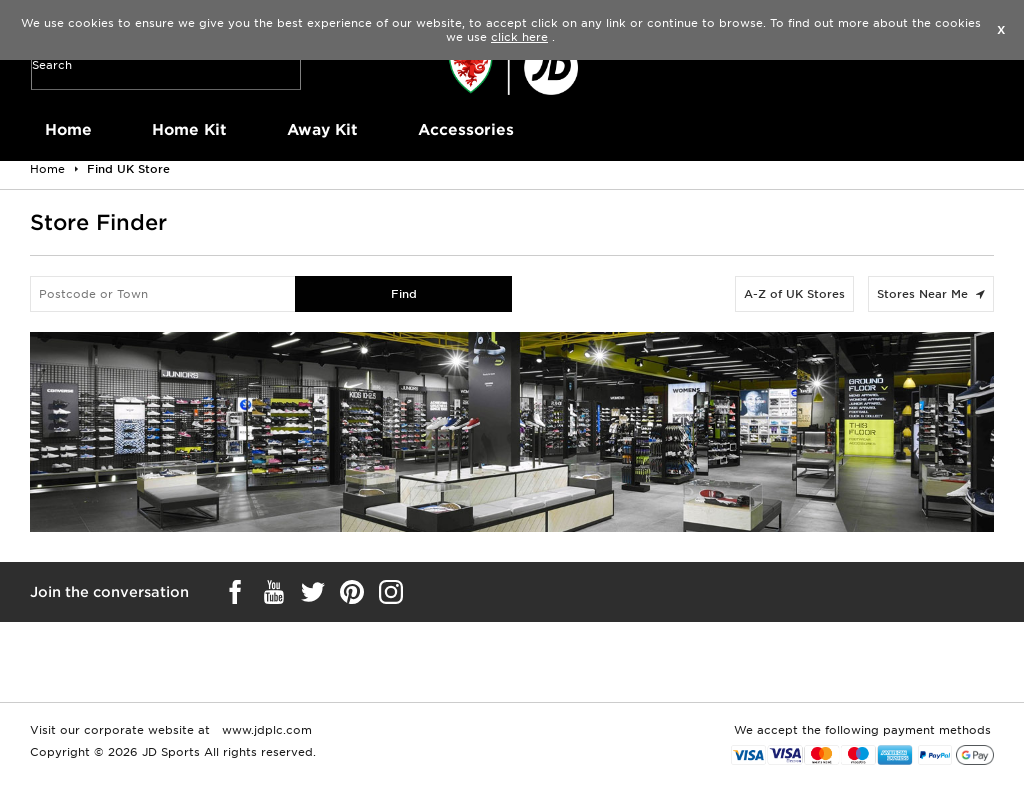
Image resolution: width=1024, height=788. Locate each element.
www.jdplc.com (265, 730)
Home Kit (189, 130)
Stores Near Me (931, 294)
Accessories (466, 130)
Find (404, 294)
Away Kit (322, 130)
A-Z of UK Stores (794, 294)
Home (68, 130)
